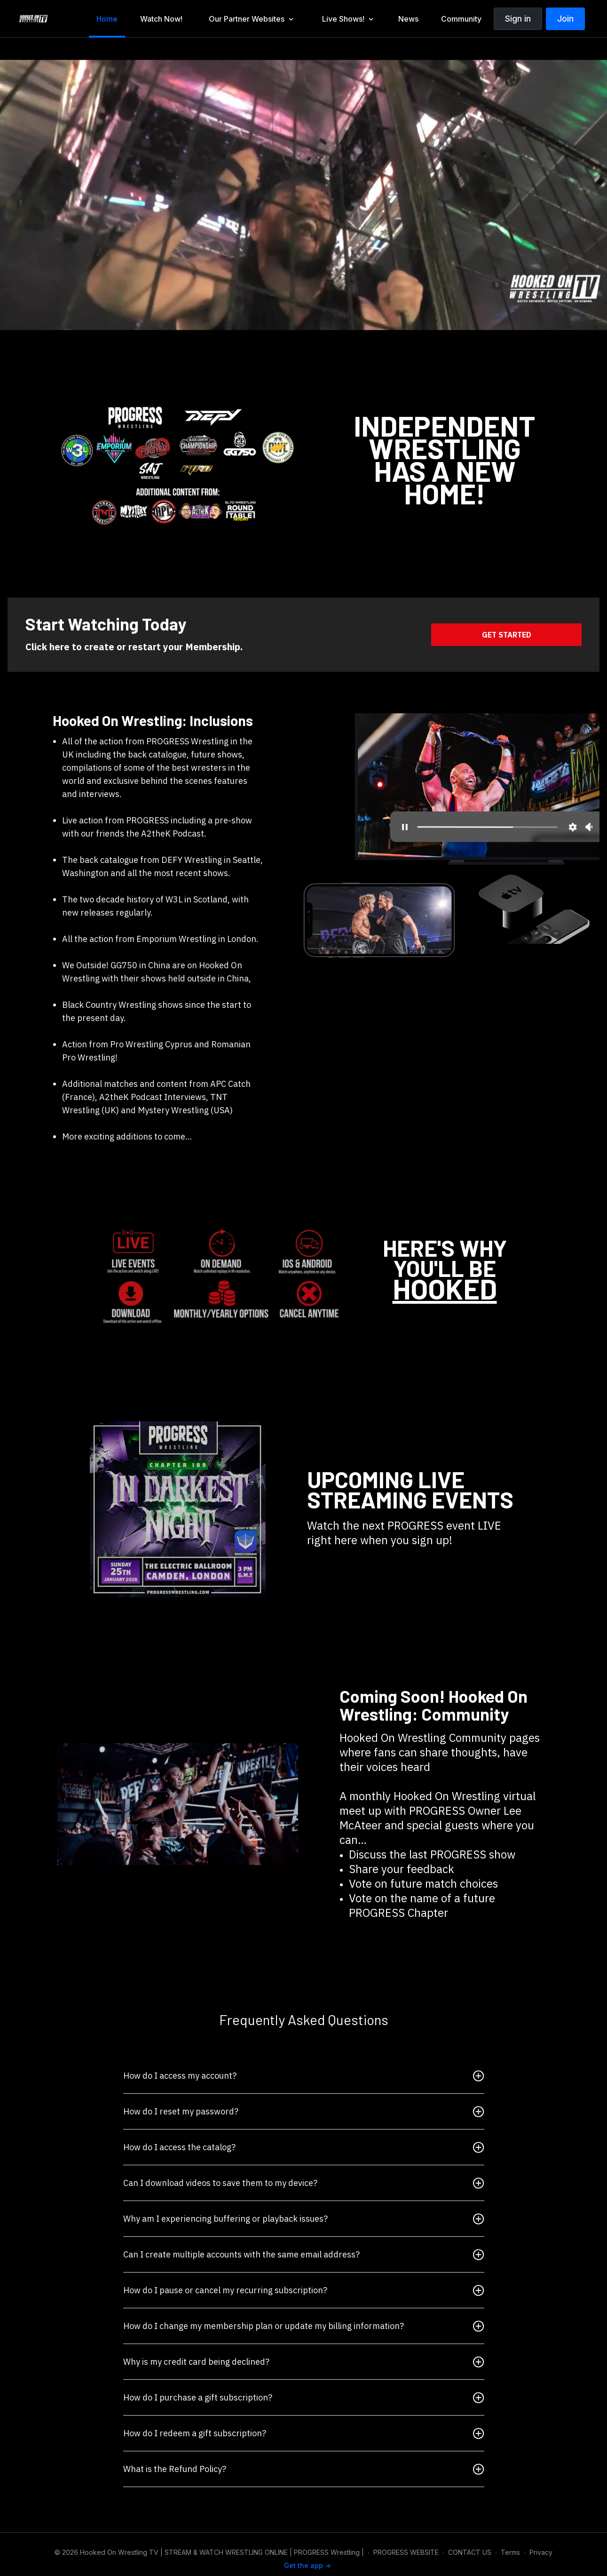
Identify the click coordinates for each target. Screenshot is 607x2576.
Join (565, 19)
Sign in (518, 19)
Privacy (540, 2552)
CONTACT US (469, 2552)
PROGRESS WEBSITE (406, 2552)
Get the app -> (307, 2565)
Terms (510, 2552)
